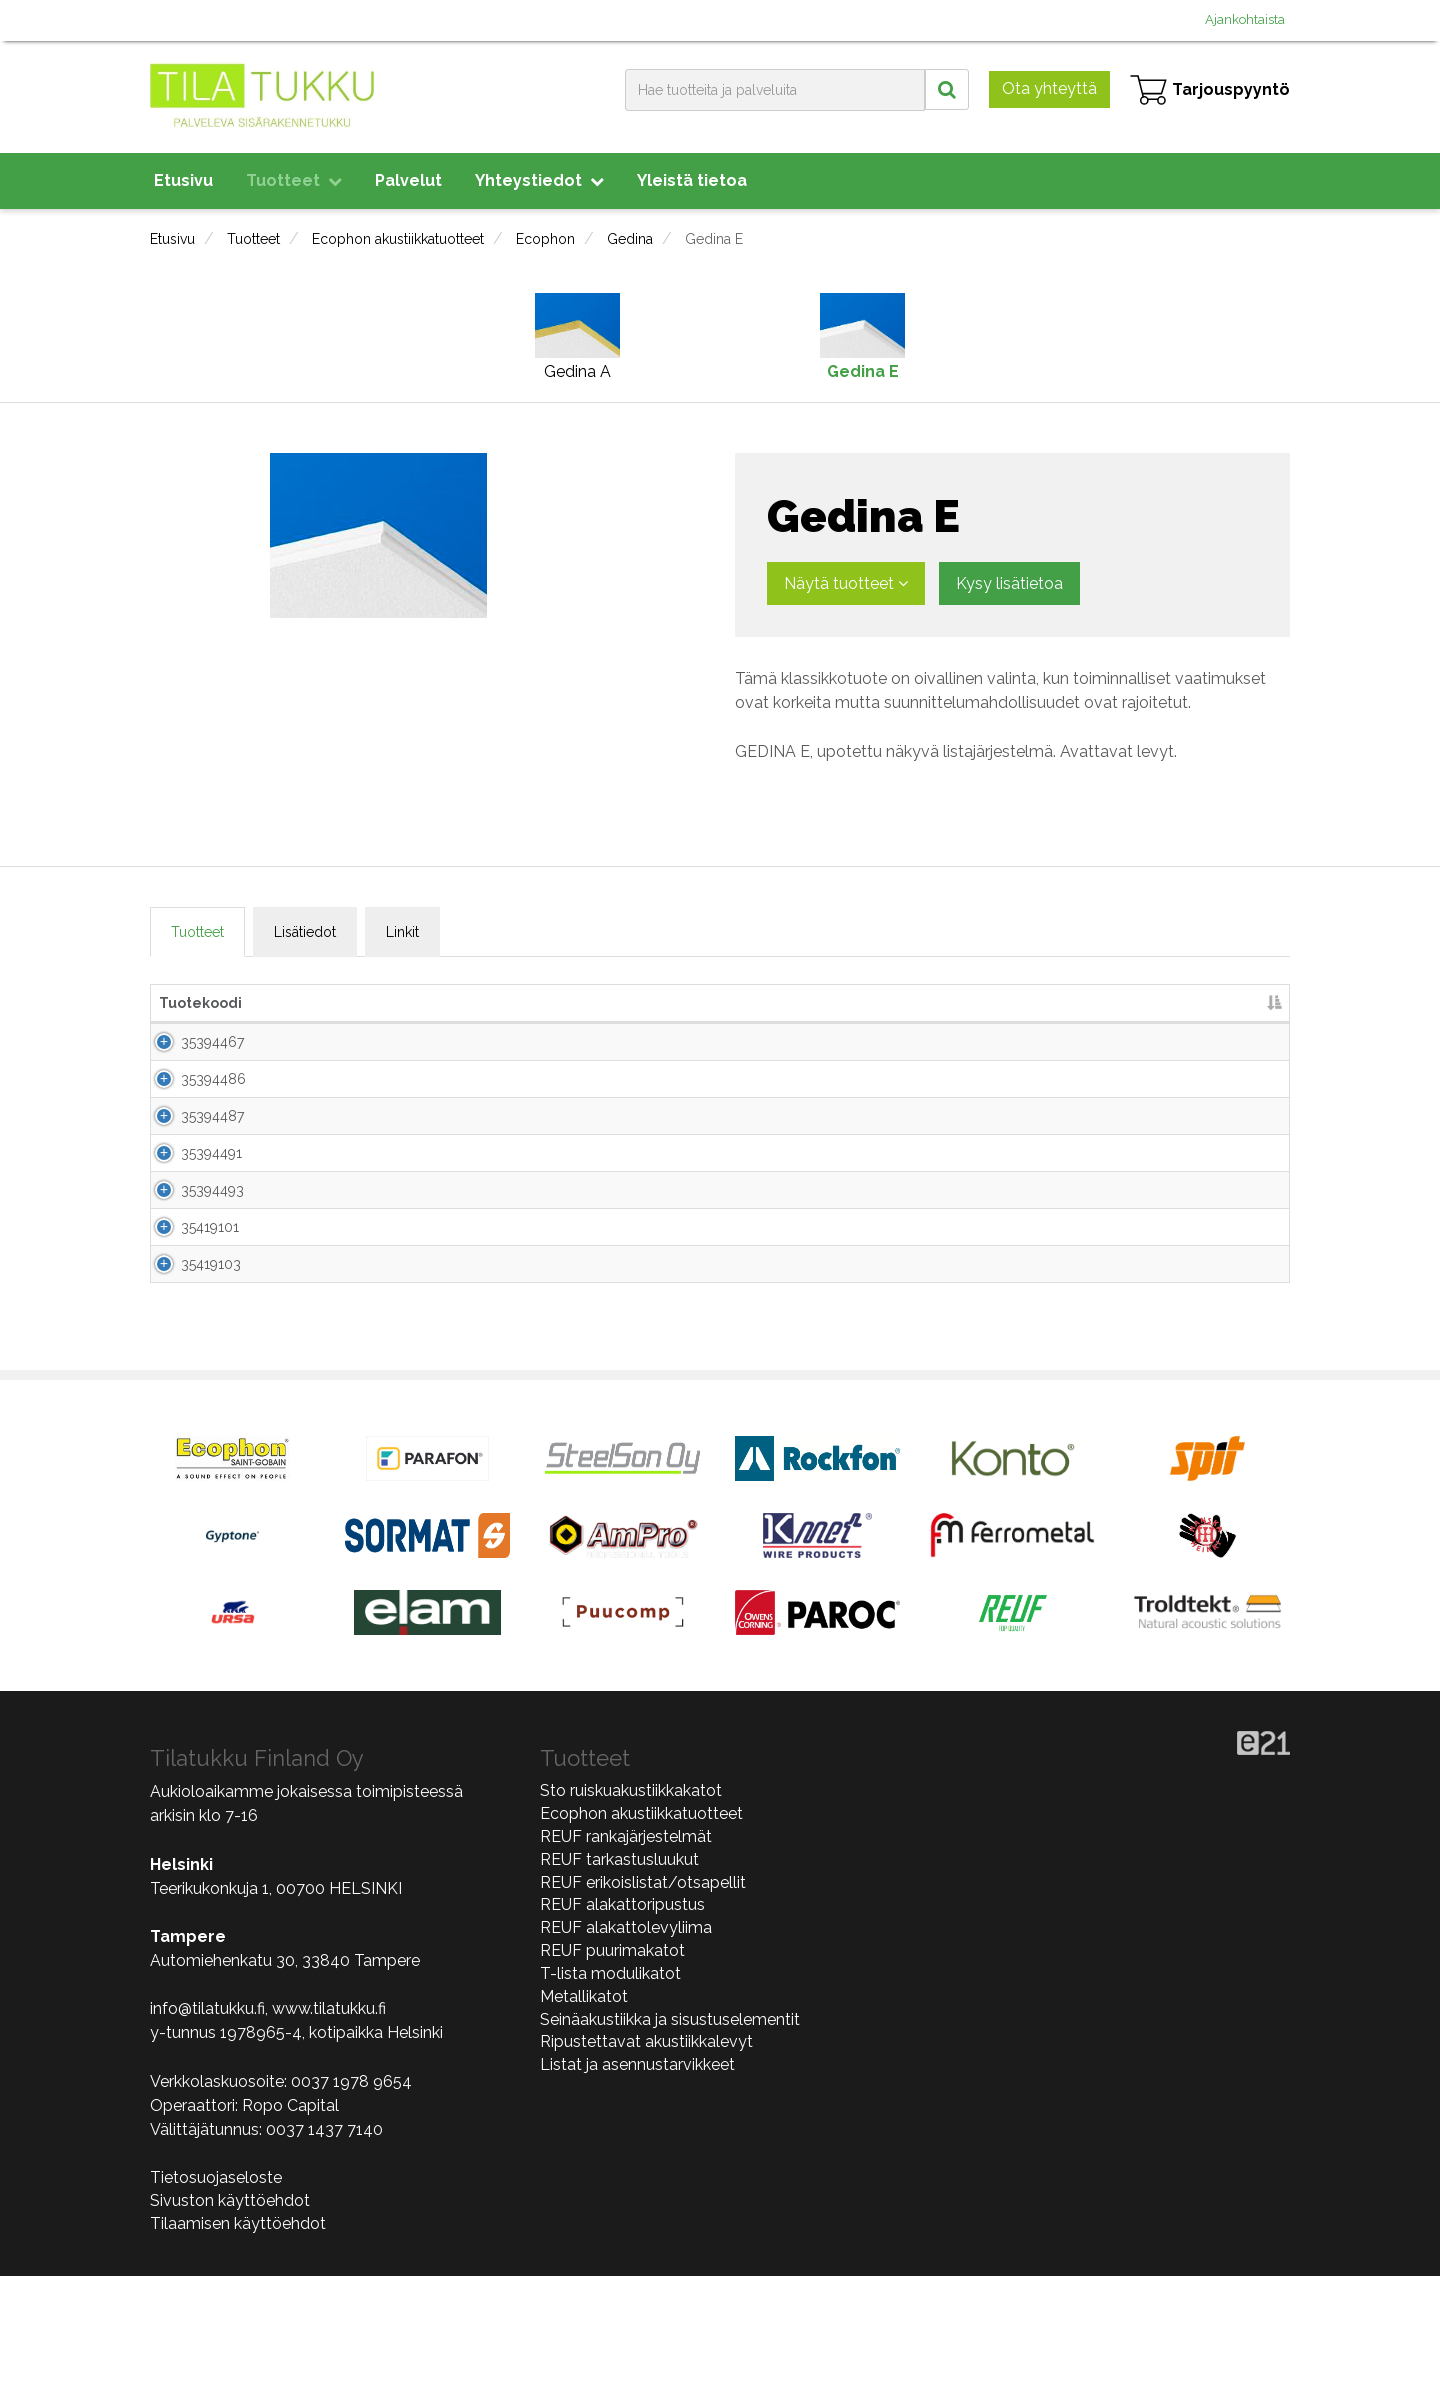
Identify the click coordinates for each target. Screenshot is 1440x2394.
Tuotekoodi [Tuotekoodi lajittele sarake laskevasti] (200, 1003)
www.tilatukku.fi (329, 2126)
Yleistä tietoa (692, 180)
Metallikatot (584, 2114)
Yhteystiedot (539, 180)
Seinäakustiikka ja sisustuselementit (670, 2137)
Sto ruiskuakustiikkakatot (631, 1908)
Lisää (1242, 1049)
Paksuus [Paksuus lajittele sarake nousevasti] (672, 1003)
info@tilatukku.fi (207, 2126)
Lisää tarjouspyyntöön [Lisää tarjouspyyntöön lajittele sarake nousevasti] (1150, 1003)
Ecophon (545, 239)
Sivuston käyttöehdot (230, 2318)
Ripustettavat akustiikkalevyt (646, 2159)
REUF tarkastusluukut (619, 1977)
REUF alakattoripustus (622, 2022)
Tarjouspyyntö (1210, 90)
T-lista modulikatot (610, 2091)
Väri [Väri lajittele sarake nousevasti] (761, 1003)
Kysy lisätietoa (1009, 583)
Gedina (630, 239)
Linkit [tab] (402, 932)
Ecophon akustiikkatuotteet (398, 239)
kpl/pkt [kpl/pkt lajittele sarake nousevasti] (894, 1003)
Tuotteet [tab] (197, 932)
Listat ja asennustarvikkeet (637, 2182)
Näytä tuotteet (846, 583)
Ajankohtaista (1245, 19)
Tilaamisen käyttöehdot (238, 2341)
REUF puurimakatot (612, 2068)
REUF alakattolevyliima (626, 2045)
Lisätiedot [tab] (305, 932)
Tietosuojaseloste (216, 2295)
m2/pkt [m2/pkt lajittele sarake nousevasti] (996, 1003)
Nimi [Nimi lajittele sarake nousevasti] (316, 1003)
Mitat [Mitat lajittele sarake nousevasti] (537, 1003)
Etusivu (183, 180)
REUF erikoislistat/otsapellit (643, 1999)
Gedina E (714, 239)
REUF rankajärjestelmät (626, 1954)
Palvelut (408, 180)
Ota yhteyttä (1049, 88)
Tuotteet (294, 180)
